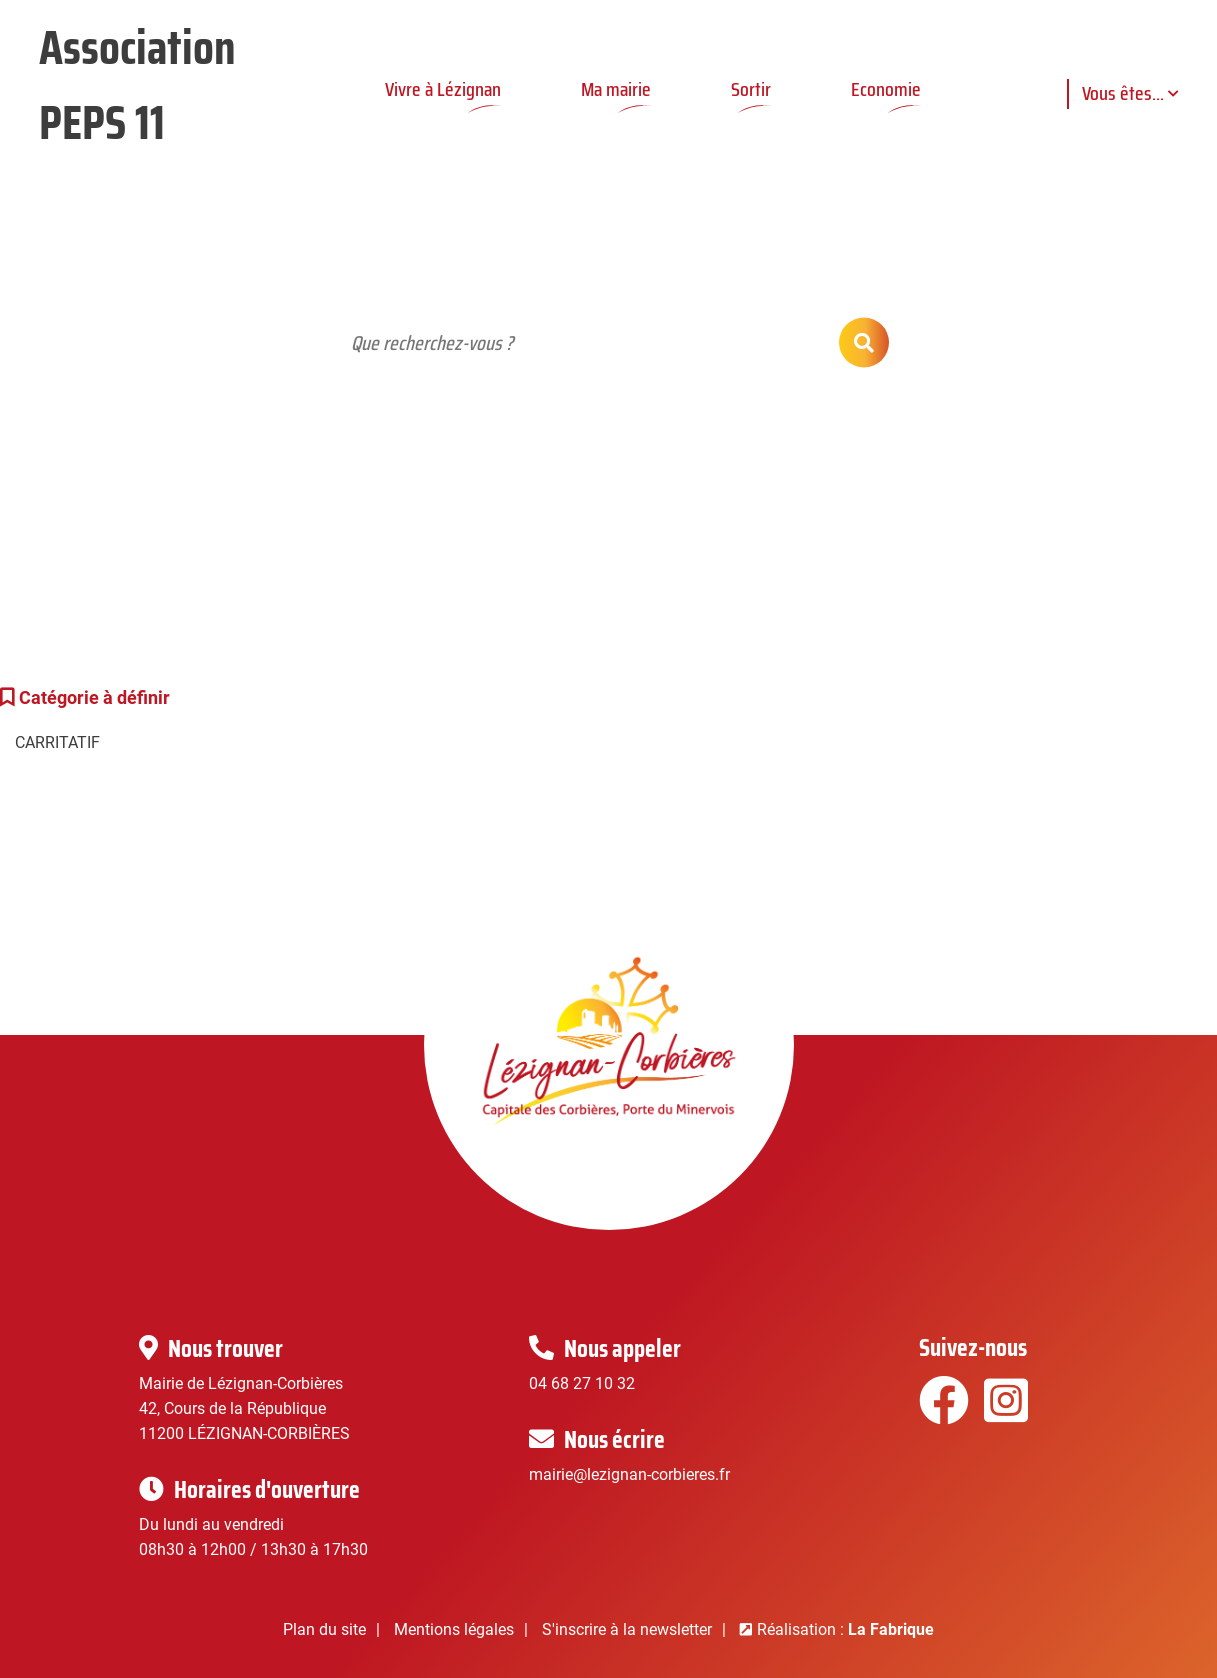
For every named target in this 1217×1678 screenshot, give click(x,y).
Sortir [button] (751, 89)
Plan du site (324, 1629)
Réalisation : (845, 1629)
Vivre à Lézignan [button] (443, 89)
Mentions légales (454, 1629)
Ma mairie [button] (616, 89)
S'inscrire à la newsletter (627, 1629)
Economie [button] (886, 89)
